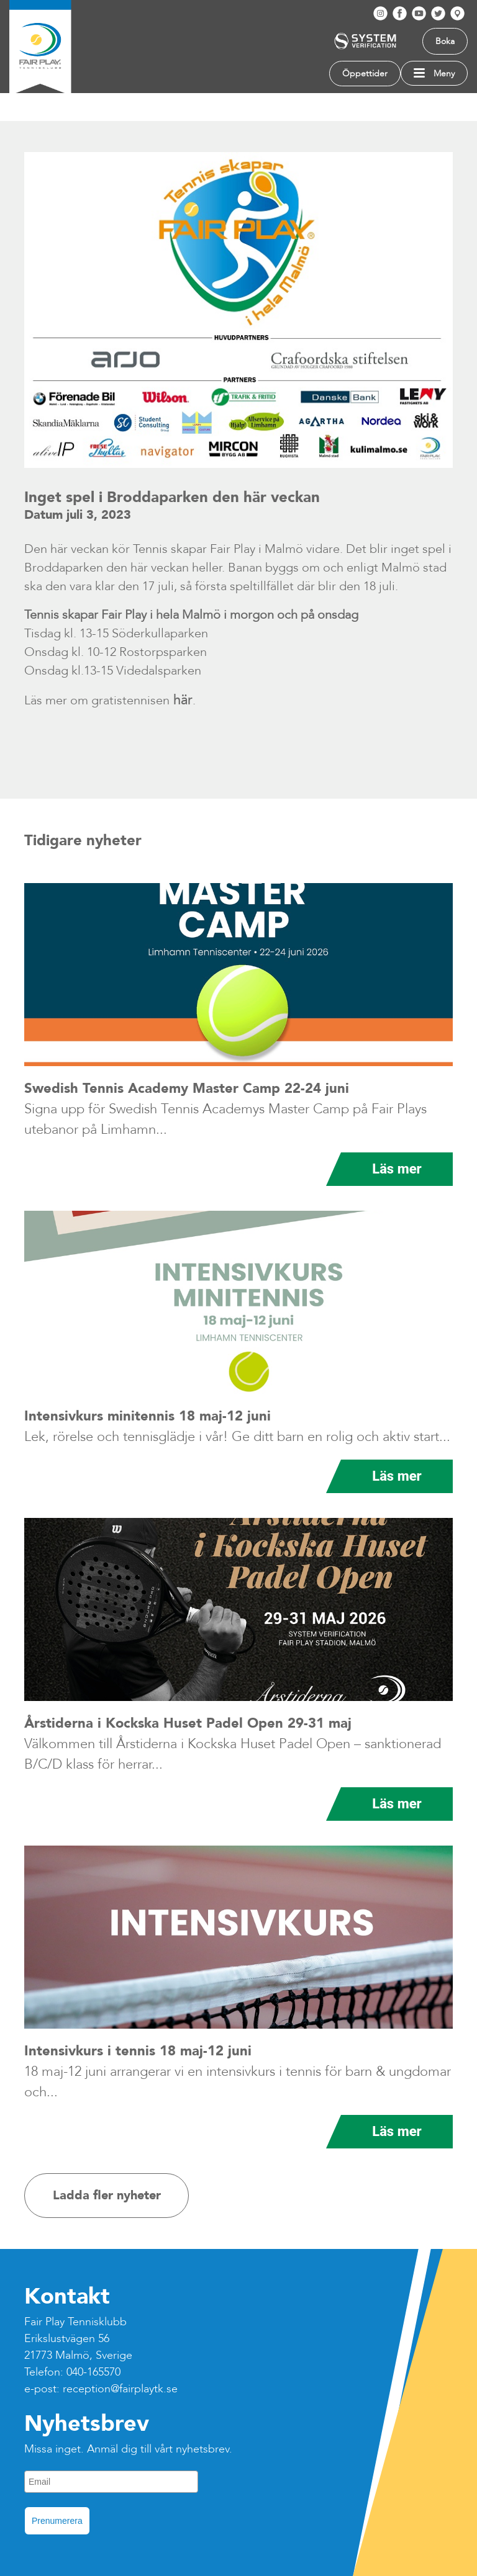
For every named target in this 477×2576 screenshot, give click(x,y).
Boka (445, 41)
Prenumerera (57, 2521)
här (181, 700)
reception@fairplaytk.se (120, 2389)
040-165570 (93, 2372)
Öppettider (365, 73)
